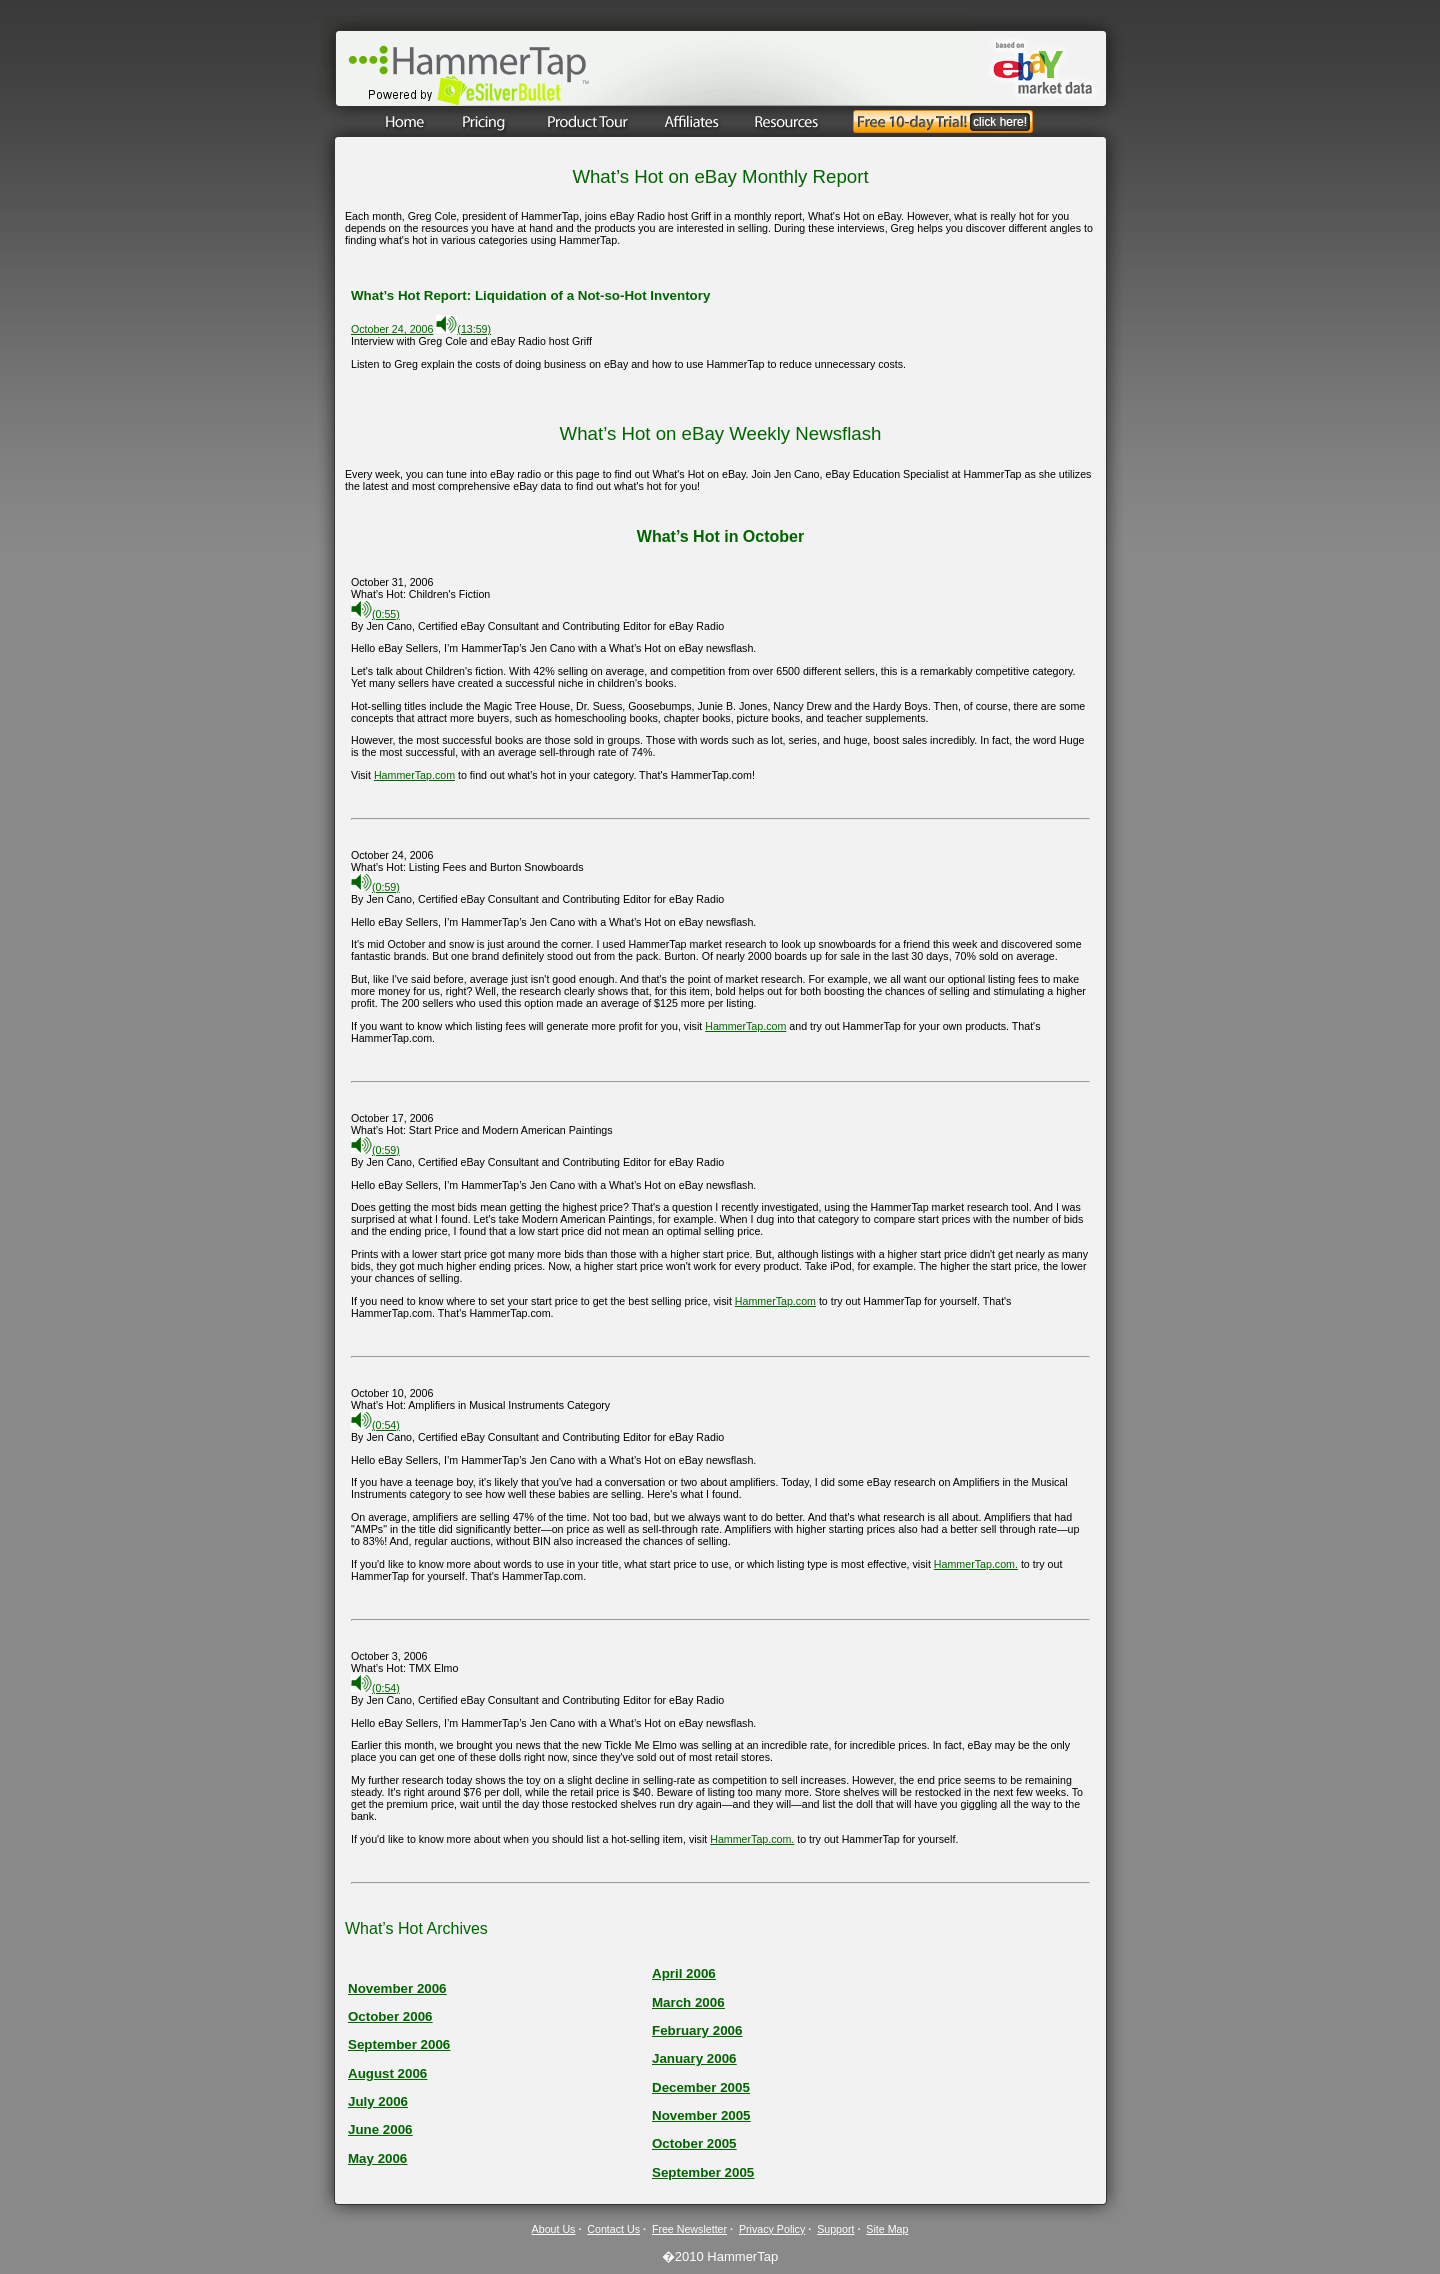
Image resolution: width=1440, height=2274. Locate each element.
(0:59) (375, 887)
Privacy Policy (772, 2229)
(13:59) (463, 329)
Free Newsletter (689, 2229)
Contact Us (613, 2229)
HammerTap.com (414, 775)
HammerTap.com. (976, 1564)
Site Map (887, 2229)
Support (835, 2229)
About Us (554, 2229)
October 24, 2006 (392, 329)
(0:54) (375, 1425)
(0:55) (375, 614)
